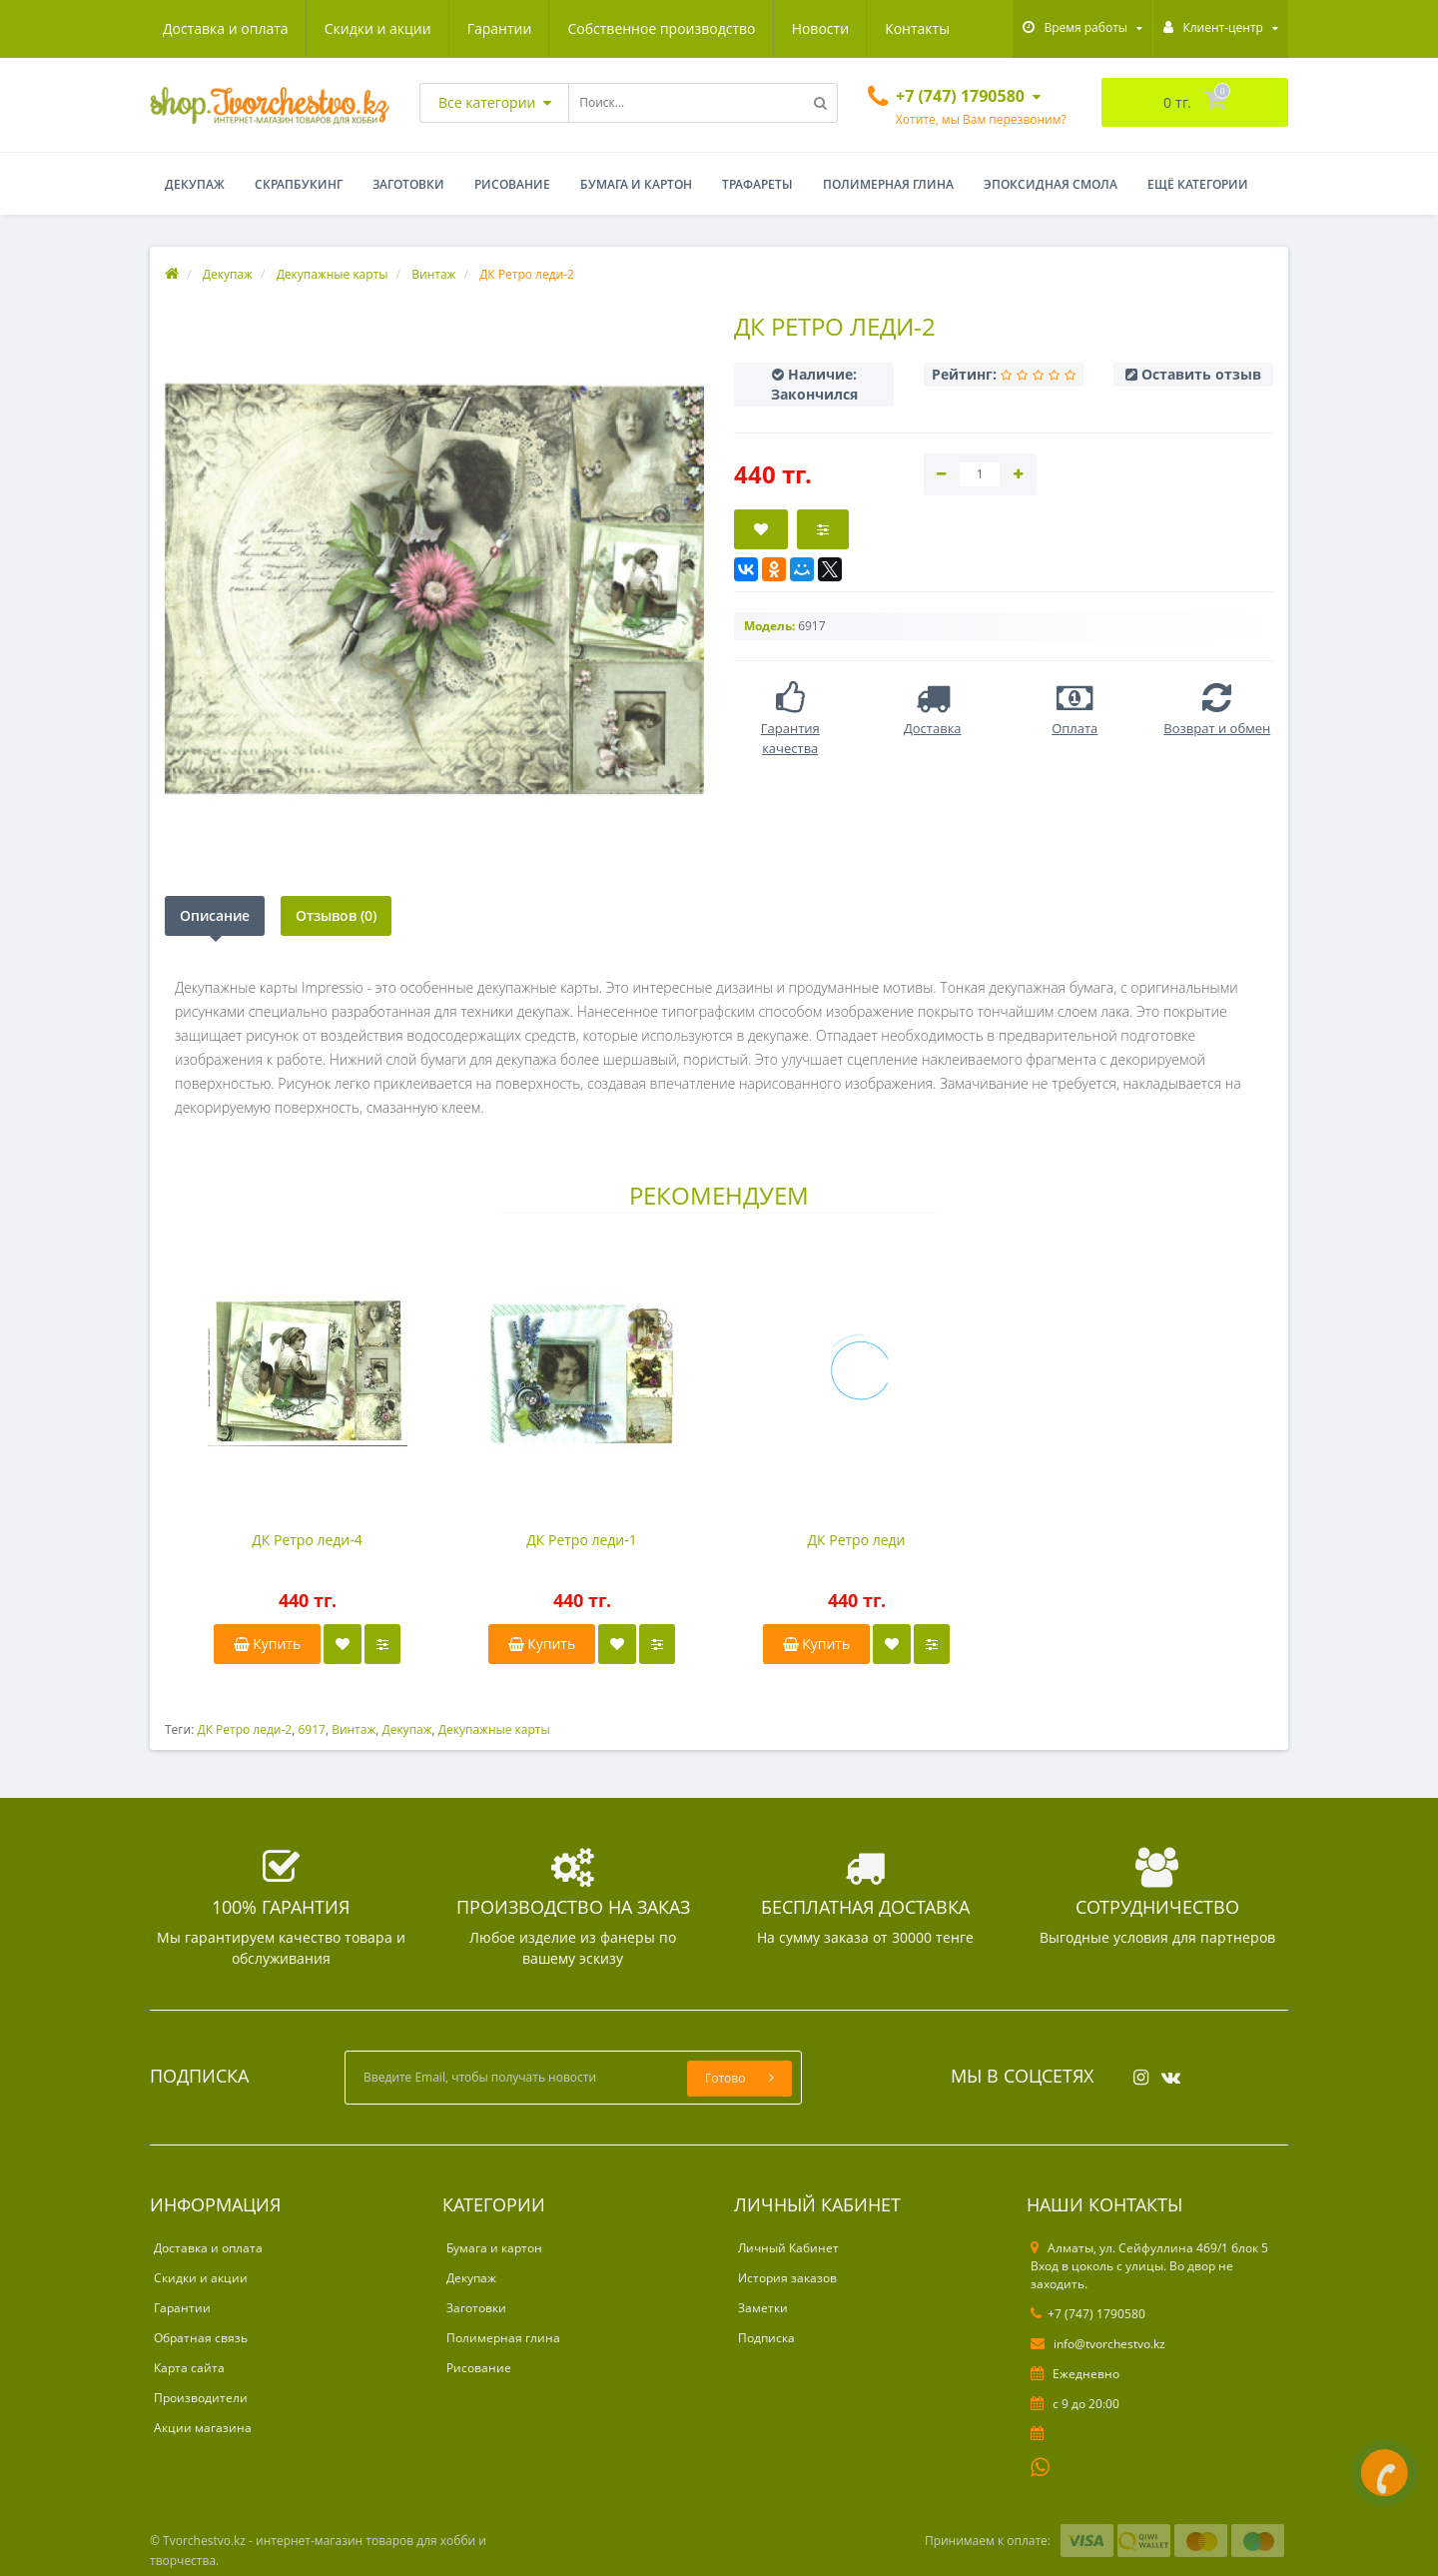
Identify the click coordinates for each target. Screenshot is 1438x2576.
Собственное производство (661, 28)
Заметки (763, 2307)
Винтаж (353, 1729)
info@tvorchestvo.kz (1098, 2343)
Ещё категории (1197, 184)
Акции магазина (203, 2427)
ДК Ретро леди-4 (307, 1539)
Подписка (766, 2337)
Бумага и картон (636, 184)
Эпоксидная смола (1050, 184)
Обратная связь (201, 2337)
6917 (311, 1729)
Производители (201, 2397)
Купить (268, 1643)
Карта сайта (189, 2367)
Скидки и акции (378, 28)
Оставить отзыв (1201, 374)
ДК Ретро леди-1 (581, 1539)
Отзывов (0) (336, 915)
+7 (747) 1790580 (1088, 2313)
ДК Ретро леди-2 (244, 1729)
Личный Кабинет (788, 2247)
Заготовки (408, 184)
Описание (215, 915)
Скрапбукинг (299, 184)
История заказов (787, 2277)
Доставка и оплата (226, 28)
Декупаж (195, 184)
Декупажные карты (494, 1729)
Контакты (917, 28)
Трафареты (757, 184)
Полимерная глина (888, 184)
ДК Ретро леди (856, 1539)
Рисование (512, 184)
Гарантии (499, 28)
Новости (820, 28)
